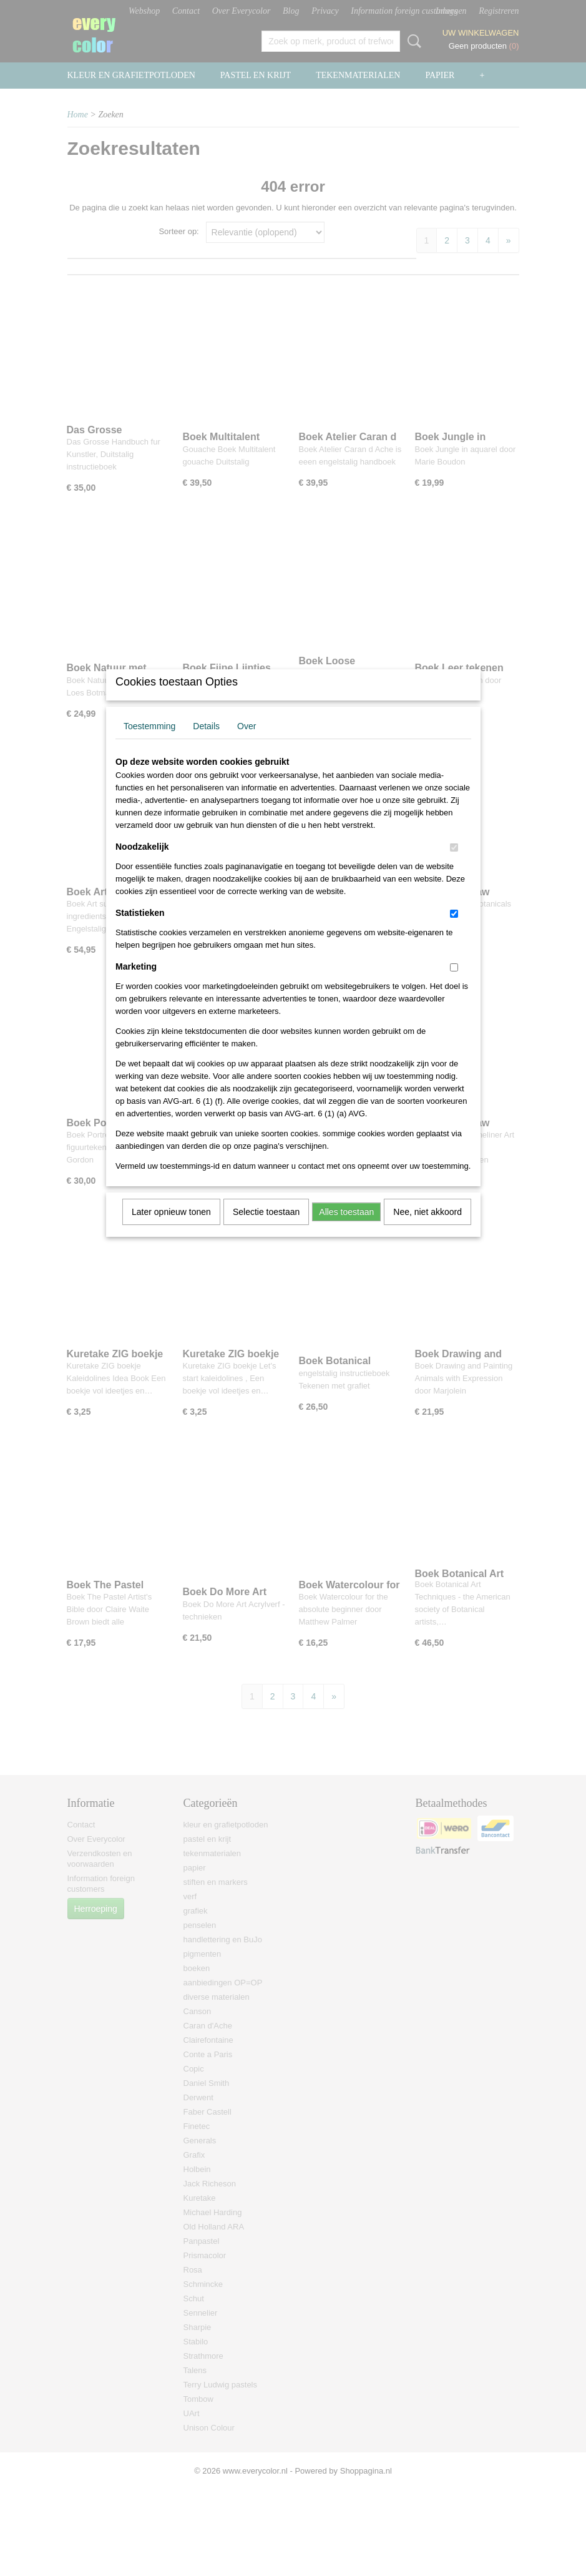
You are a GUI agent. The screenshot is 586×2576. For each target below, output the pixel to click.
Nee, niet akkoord (427, 1228)
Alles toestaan (346, 1228)
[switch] (454, 864)
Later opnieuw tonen (171, 1228)
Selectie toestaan (266, 1228)
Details (206, 742)
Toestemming (149, 742)
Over (246, 742)
